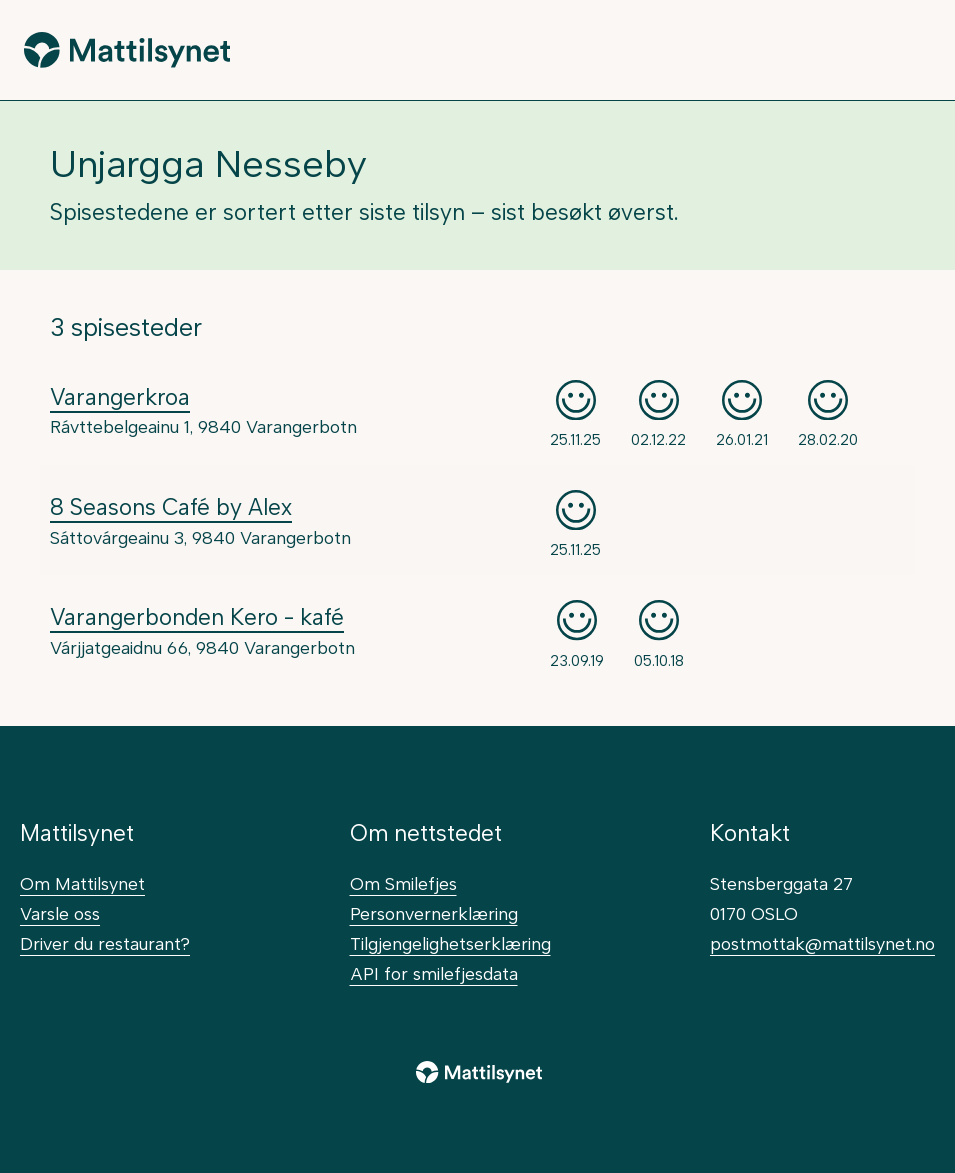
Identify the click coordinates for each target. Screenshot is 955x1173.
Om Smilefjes (403, 883)
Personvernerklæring (434, 913)
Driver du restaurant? (105, 943)
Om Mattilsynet (82, 883)
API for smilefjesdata (434, 973)
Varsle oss (60, 913)
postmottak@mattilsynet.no (822, 943)
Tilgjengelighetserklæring (450, 943)
